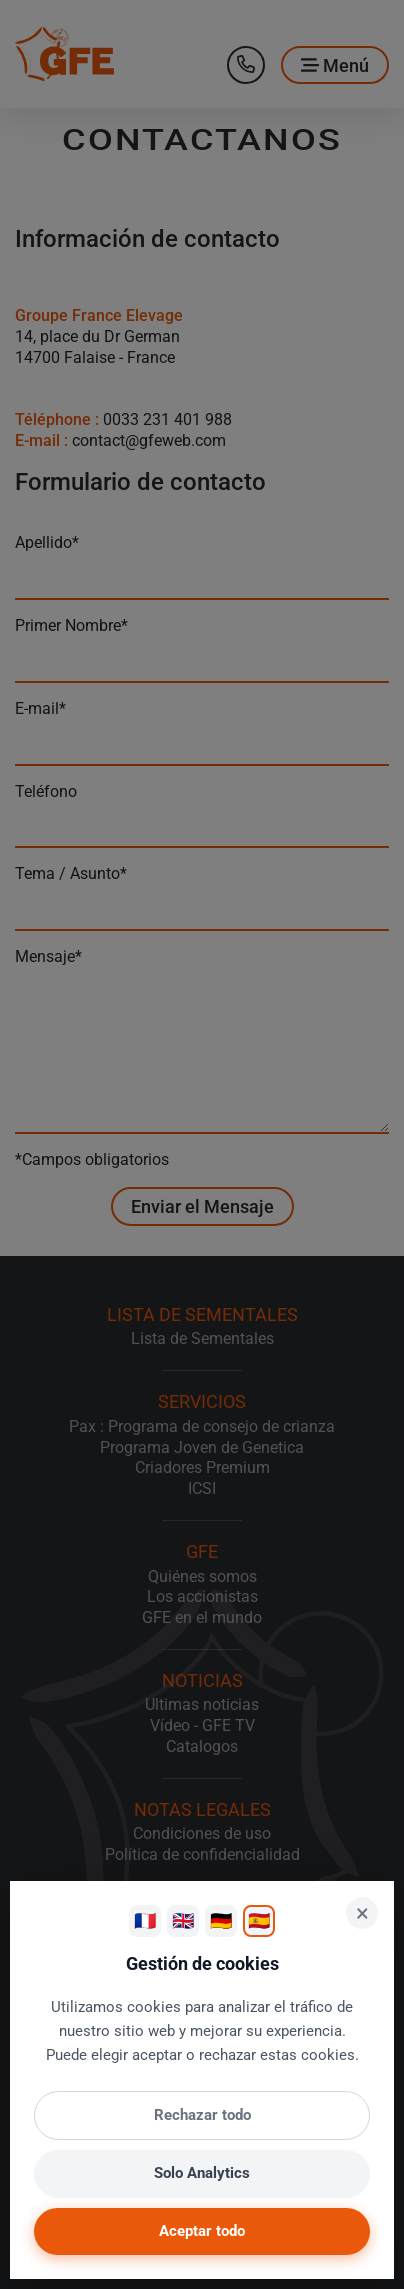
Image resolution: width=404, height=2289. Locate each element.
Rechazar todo (202, 2115)
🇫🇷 (145, 1920)
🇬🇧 (183, 1920)
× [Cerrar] (362, 1913)
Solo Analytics (202, 2173)
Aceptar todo (202, 2231)
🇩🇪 (221, 1920)
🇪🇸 (259, 1920)
